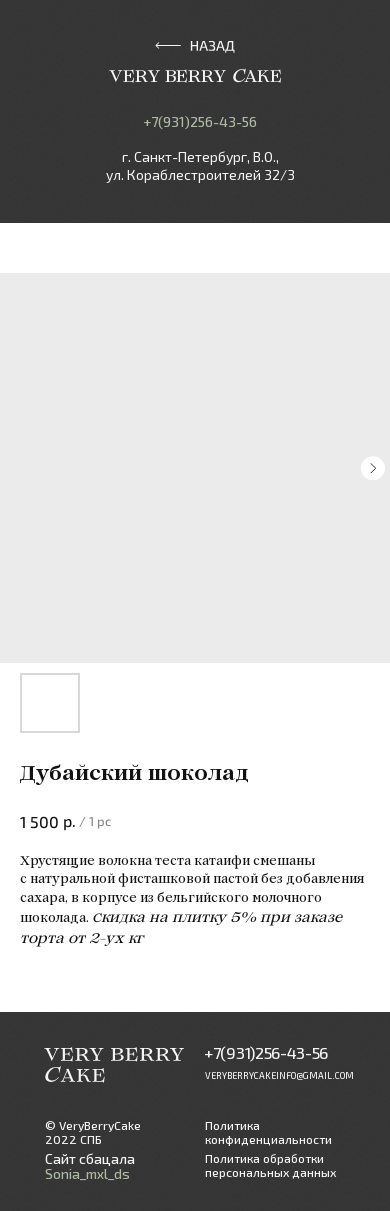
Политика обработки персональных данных (270, 1165)
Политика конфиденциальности (268, 1132)
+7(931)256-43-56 (200, 121)
